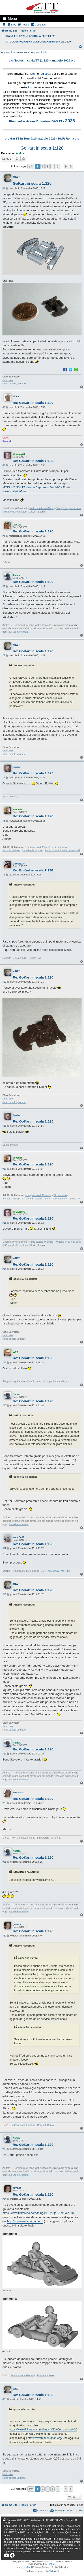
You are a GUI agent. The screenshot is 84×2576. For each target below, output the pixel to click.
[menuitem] (11, 24)
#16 (4, 1405)
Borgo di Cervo (45, 2125)
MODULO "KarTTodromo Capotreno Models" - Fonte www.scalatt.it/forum (36, 489)
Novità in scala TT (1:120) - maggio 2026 (42, 60)
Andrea (20, 153)
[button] (30, 166)
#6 (3, 655)
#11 (4, 1126)
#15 (4, 1362)
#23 (4, 2149)
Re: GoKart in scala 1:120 (33, 403)
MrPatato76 (19, 863)
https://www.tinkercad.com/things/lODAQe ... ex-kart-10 (38, 2213)
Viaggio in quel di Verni (68, 508)
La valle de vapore (32, 850)
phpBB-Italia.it (52, 2571)
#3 (3, 465)
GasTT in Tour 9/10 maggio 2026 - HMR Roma (42, 138)
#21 (4, 1862)
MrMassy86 (19, 454)
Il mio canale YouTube (58, 1571)
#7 (3, 777)
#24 (4, 2199)
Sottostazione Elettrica (23, 2125)
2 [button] (42, 166)
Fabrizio (17, 524)
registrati (45, 73)
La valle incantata (19, 631)
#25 (4, 2399)
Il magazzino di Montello (38, 847)
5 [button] (57, 166)
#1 (3, 188)
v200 (15, 1352)
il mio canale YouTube (41, 508)
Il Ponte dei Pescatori (15, 511)
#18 (4, 1594)
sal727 (16, 177)
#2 (3, 407)
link (30, 87)
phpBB (29, 2567)
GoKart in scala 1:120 (41, 148)
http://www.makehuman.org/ (25, 2221)
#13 (4, 1223)
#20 (4, 1803)
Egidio (16, 767)
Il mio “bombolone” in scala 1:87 (62, 850)
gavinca (17, 1924)
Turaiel (50, 2564)
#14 (4, 1269)
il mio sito (7, 380)
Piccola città (60, 847)
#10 (4, 982)
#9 (3, 874)
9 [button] (66, 166)
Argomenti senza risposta (15, 52)
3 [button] (47, 166)
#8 (3, 821)
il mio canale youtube (14, 383)
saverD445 (18, 1537)
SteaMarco (18, 1792)
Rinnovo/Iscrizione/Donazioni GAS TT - (42, 120)
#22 (4, 1935)
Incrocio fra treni (11, 850)
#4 (3, 536)
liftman (16, 396)
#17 (4, 1548)
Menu (12, 18)
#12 (4, 1169)
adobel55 (17, 809)
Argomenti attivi (39, 52)
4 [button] (52, 166)
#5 (3, 586)
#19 (4, 1753)
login (33, 73)
